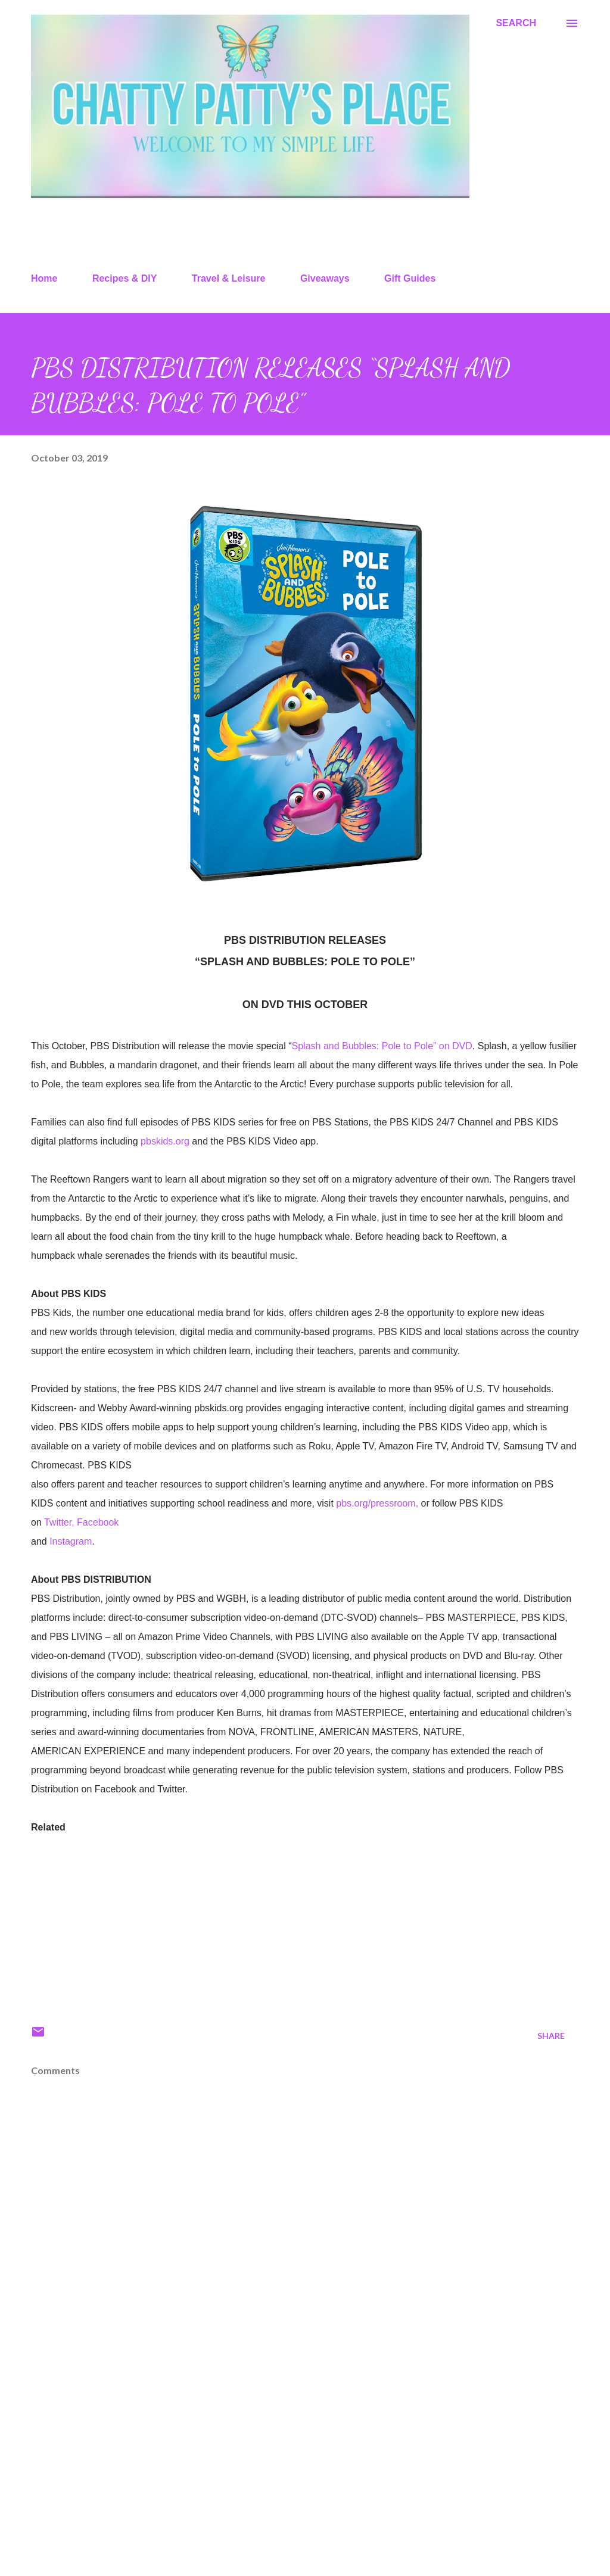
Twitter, (59, 1522)
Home (44, 278)
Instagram (70, 1541)
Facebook (98, 1522)
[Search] (516, 23)
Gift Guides (409, 278)
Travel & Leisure (229, 278)
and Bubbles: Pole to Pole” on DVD (397, 1046)
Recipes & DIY (124, 278)
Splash (307, 1046)
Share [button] (551, 2036)
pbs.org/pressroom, (377, 1503)
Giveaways (325, 278)
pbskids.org (165, 1141)
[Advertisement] (305, 2473)
